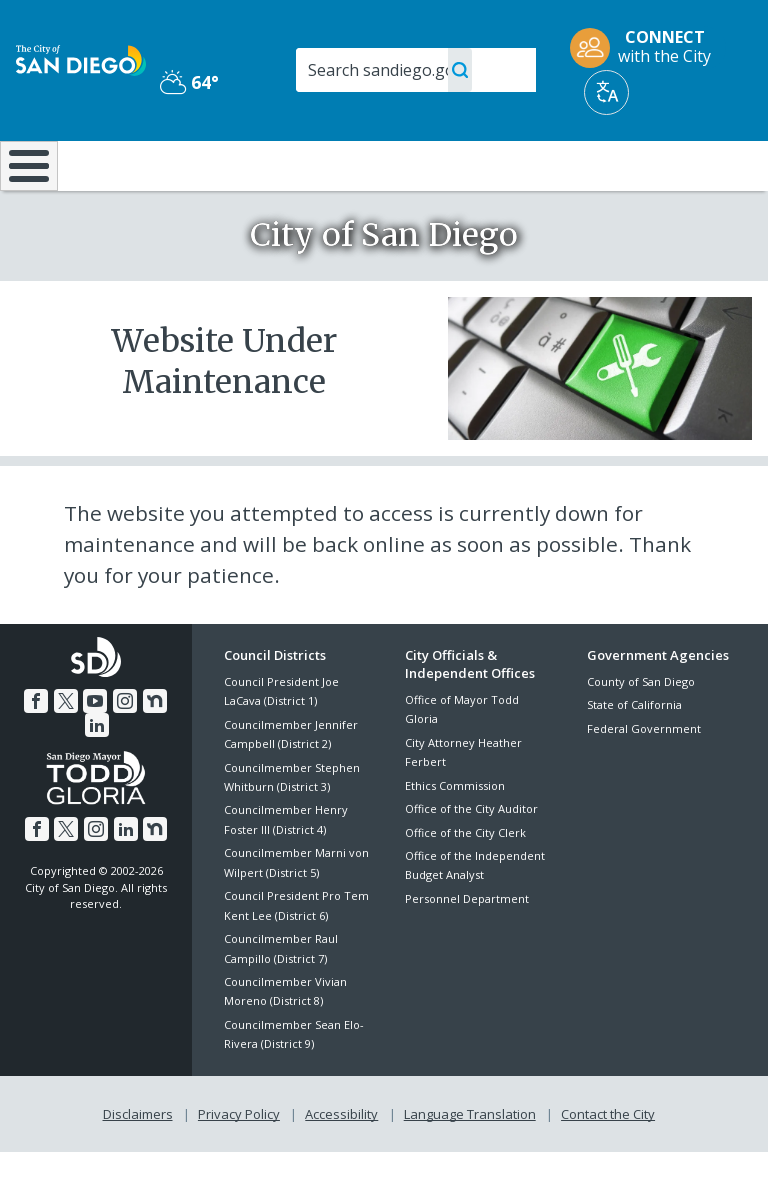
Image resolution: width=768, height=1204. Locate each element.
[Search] (416, 70)
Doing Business (339, 174)
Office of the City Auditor (471, 861)
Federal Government (644, 780)
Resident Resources (227, 174)
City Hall (706, 164)
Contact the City (608, 1166)
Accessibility (341, 1166)
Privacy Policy (239, 1166)
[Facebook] (36, 753)
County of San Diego (641, 734)
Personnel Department (467, 951)
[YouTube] (95, 753)
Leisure (110, 164)
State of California (634, 757)
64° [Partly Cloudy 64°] (189, 82)
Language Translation (470, 1166)
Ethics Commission (455, 838)
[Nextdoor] (155, 753)
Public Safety (580, 174)
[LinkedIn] (97, 777)
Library (454, 164)
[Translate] (606, 92)
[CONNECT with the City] (647, 48)
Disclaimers (138, 1166)
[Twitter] (66, 753)
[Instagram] (125, 753)
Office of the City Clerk (465, 884)
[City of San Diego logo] (81, 59)
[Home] (25, 192)
